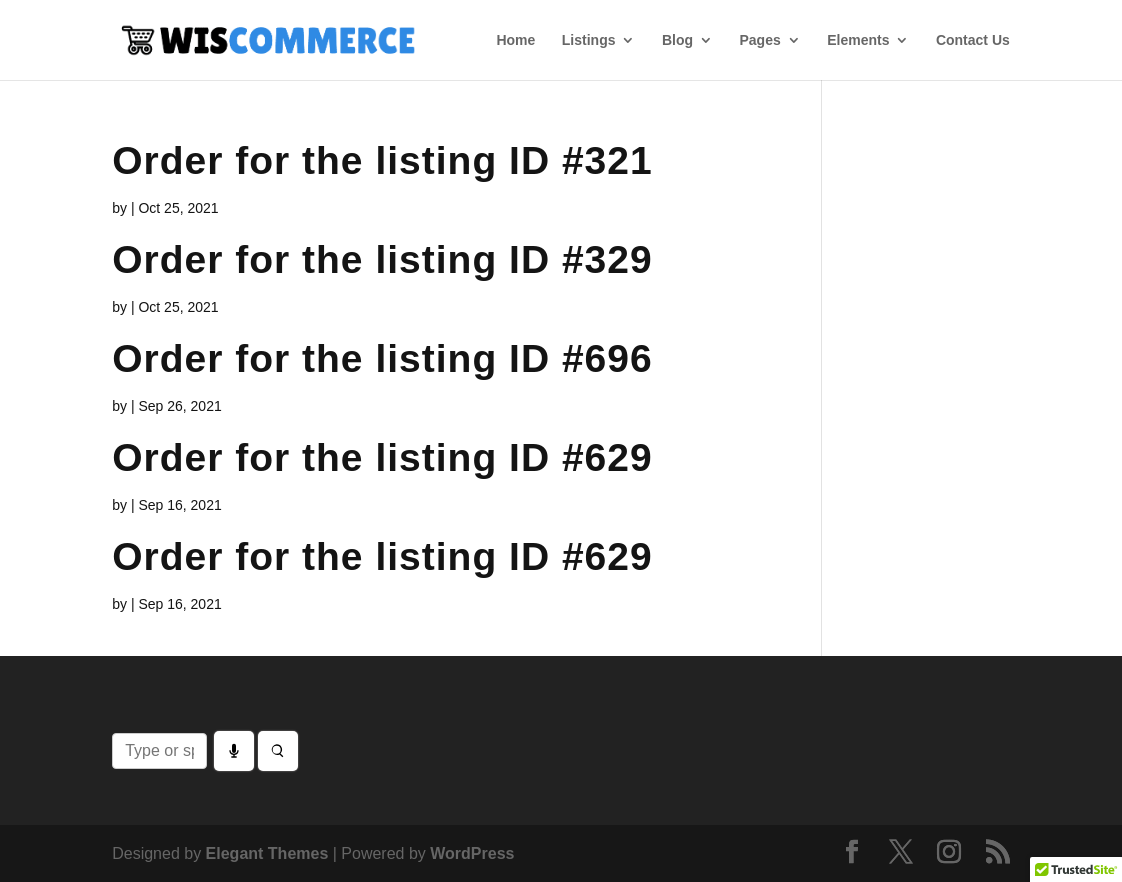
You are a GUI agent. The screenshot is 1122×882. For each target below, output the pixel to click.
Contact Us (973, 40)
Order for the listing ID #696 (382, 358)
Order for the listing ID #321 (382, 160)
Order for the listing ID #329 (382, 259)
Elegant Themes (267, 853)
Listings (589, 40)
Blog (677, 40)
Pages (759, 40)
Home (515, 40)
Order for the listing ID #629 (382, 457)
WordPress (472, 853)
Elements (858, 40)
